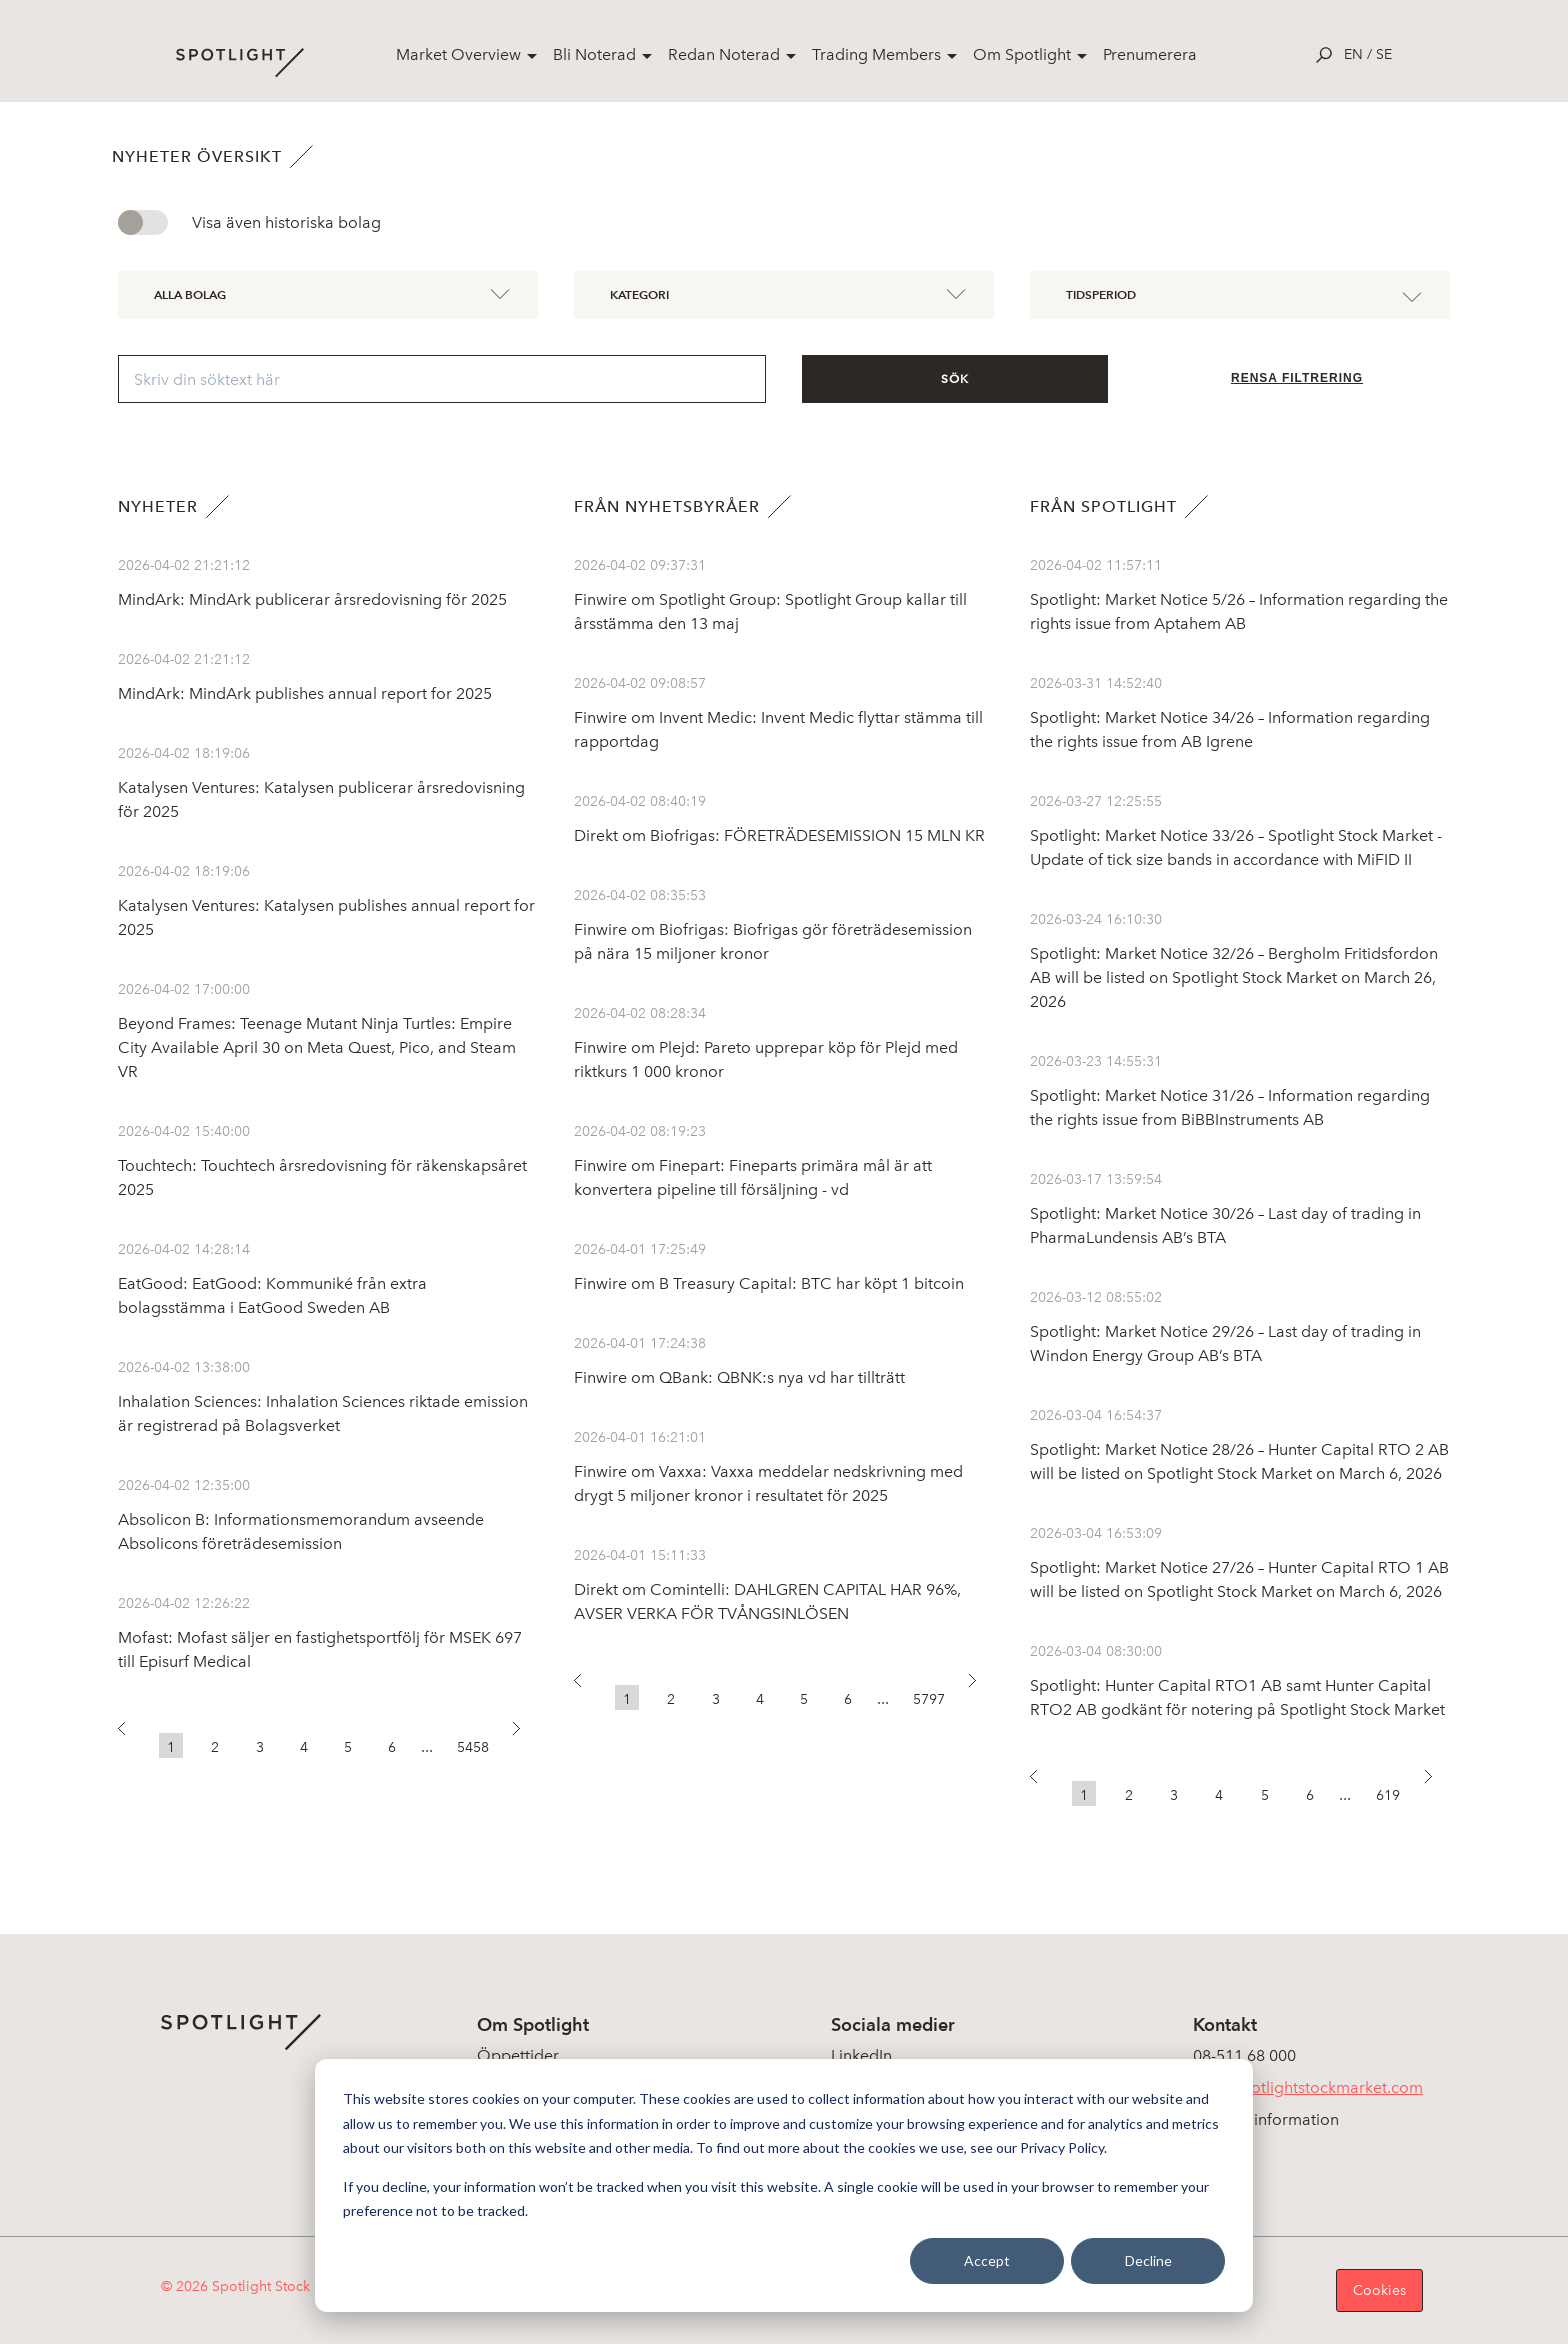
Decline (1148, 2260)
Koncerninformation (1266, 2119)
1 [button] (171, 1747)
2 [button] (215, 1747)
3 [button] (260, 1747)
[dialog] (784, 2185)
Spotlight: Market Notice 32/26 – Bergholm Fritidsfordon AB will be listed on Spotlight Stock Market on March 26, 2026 (1234, 977)
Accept (987, 2260)
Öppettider (518, 2055)
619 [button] (1388, 1795)
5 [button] (348, 1747)
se (1384, 54)
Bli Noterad (594, 54)
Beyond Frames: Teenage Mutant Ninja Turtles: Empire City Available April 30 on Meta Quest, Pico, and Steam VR (317, 1047)
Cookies (1379, 2290)
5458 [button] (473, 1747)
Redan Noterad (724, 54)
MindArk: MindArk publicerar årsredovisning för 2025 (312, 599)
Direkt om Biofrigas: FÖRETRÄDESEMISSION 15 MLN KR (779, 835)
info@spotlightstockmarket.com (1308, 2087)
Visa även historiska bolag (286, 222)
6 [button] (392, 1747)
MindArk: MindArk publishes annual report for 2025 (305, 693)
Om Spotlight (1022, 54)
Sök (955, 379)
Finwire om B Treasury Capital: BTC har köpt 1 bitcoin (769, 1283)
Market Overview (458, 54)
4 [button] (304, 1747)
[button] (130, 1734)
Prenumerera (1150, 54)
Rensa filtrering (1297, 378)
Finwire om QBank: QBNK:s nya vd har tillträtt (739, 1377)
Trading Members (876, 54)
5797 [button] (929, 1699)
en (1353, 54)
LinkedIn (861, 2055)
